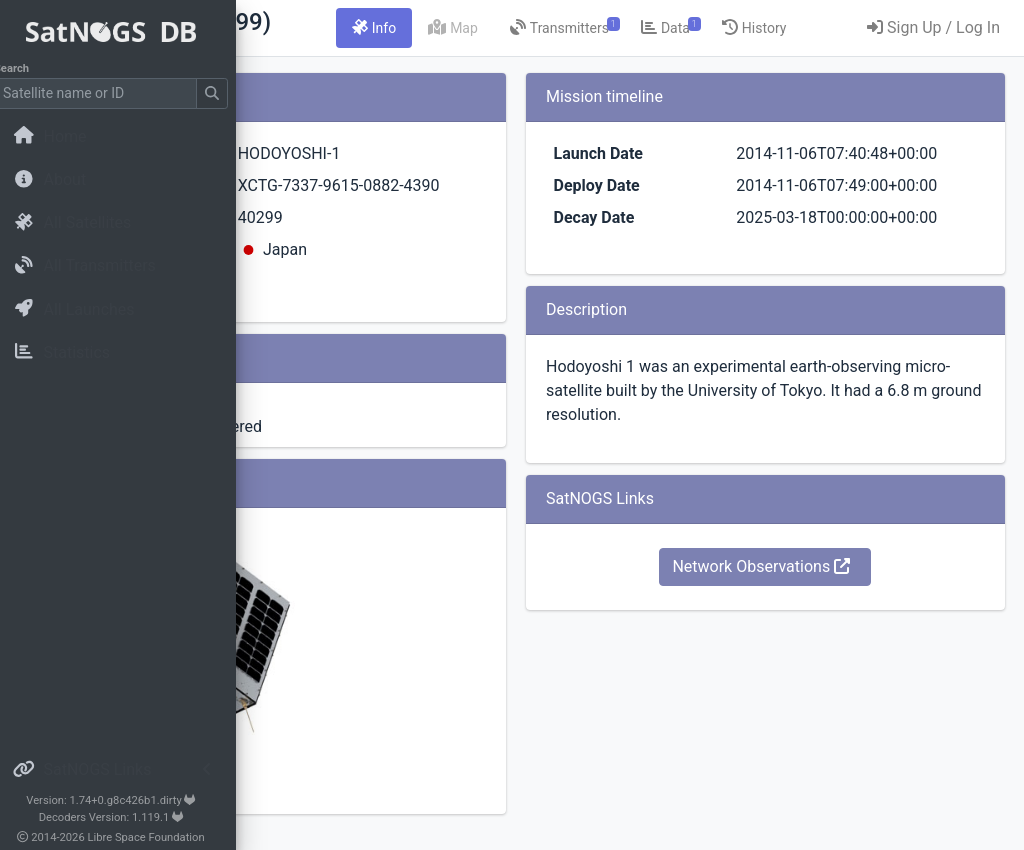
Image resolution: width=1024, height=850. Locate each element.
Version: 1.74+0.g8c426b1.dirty (124, 800)
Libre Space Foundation (160, 837)
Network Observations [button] (824, 662)
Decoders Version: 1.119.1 (125, 817)
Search (25, 68)
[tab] (575, 28)
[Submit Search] (226, 93)
